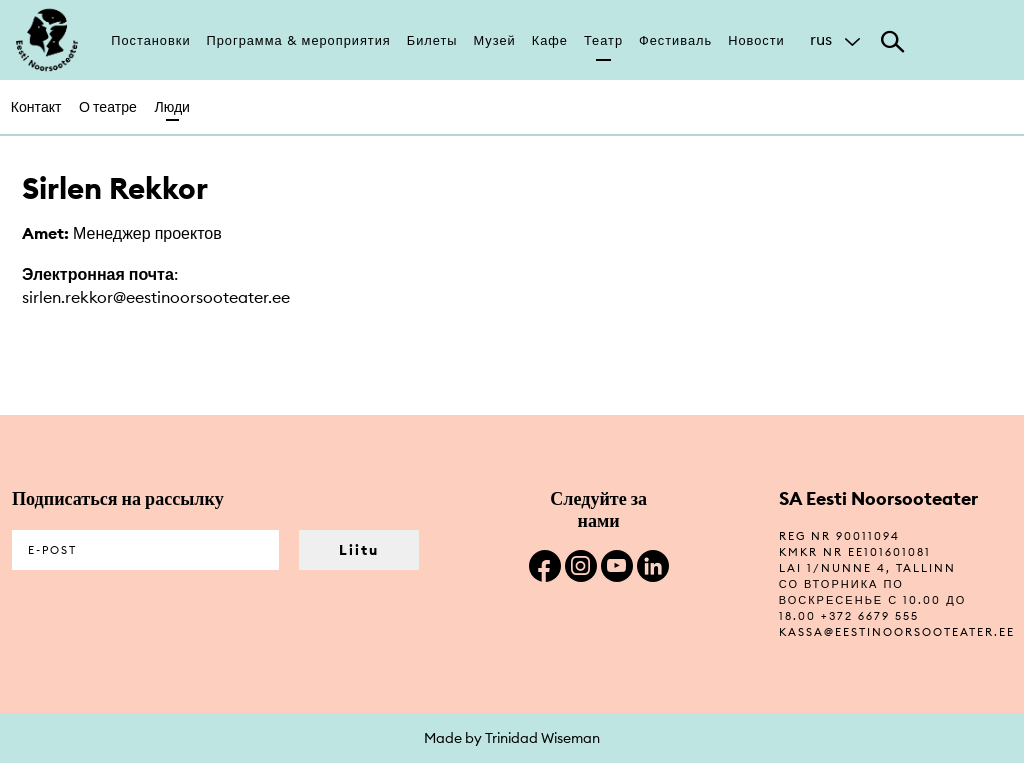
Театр (603, 40)
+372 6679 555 (870, 616)
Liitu (359, 550)
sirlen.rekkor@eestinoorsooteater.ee (156, 297)
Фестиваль (675, 40)
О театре (108, 107)
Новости (756, 40)
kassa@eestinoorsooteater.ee (897, 632)
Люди (172, 107)
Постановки (150, 40)
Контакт (36, 107)
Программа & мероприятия (299, 40)
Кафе (550, 40)
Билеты (432, 40)
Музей (495, 40)
